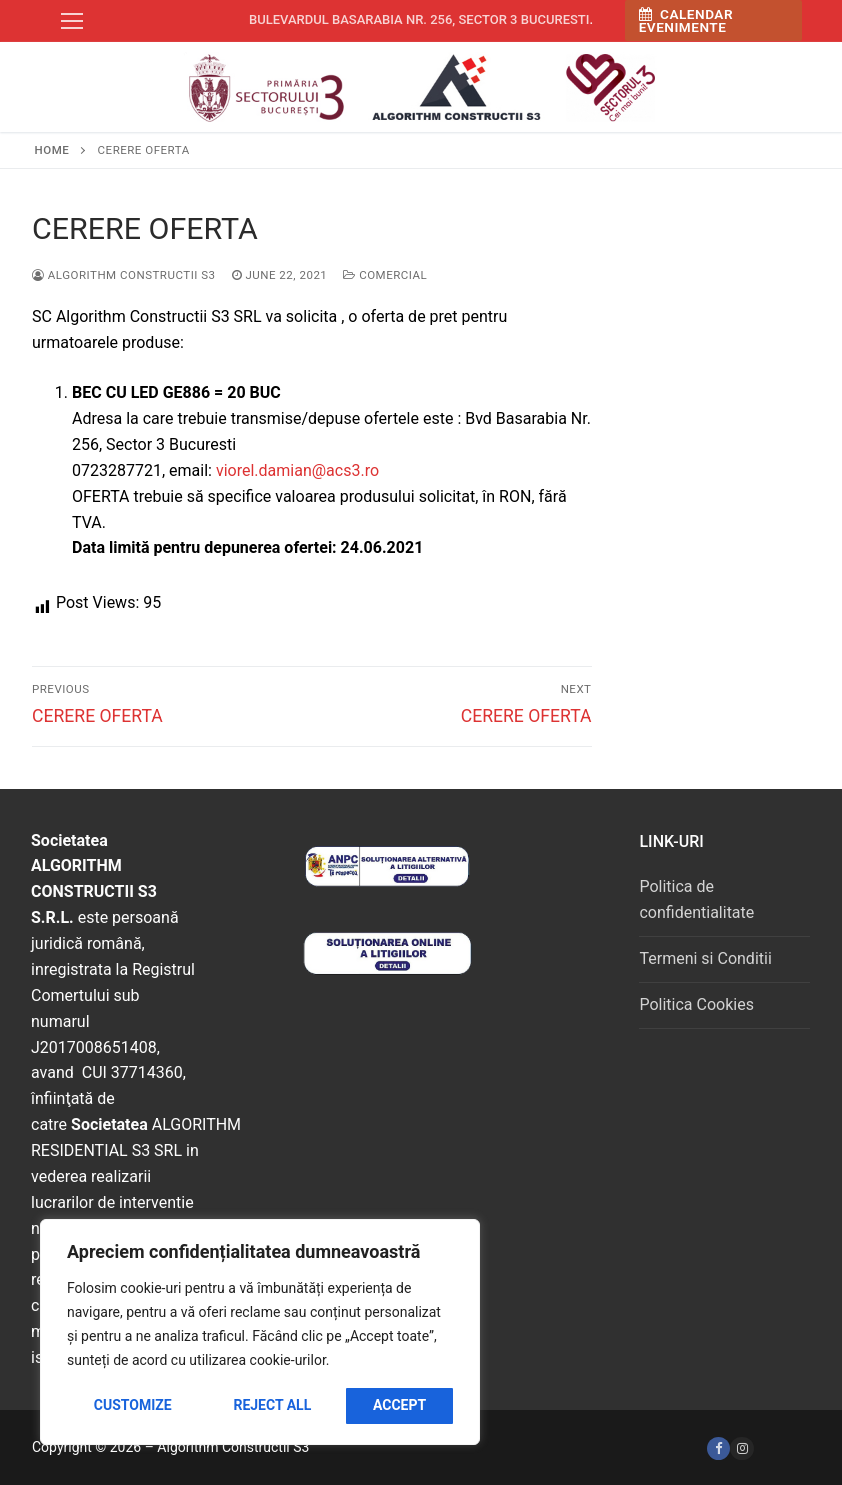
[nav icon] (72, 21)
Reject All (272, 1405)
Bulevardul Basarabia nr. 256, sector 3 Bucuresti (419, 19)
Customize (133, 1405)
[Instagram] (741, 1448)
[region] (260, 1332)
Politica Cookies (696, 1004)
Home (52, 150)
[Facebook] (718, 1448)
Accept (399, 1405)
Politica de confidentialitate (696, 899)
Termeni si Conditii (705, 958)
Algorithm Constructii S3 (124, 275)
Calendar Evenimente (686, 21)
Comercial (385, 275)
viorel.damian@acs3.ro (297, 470)
